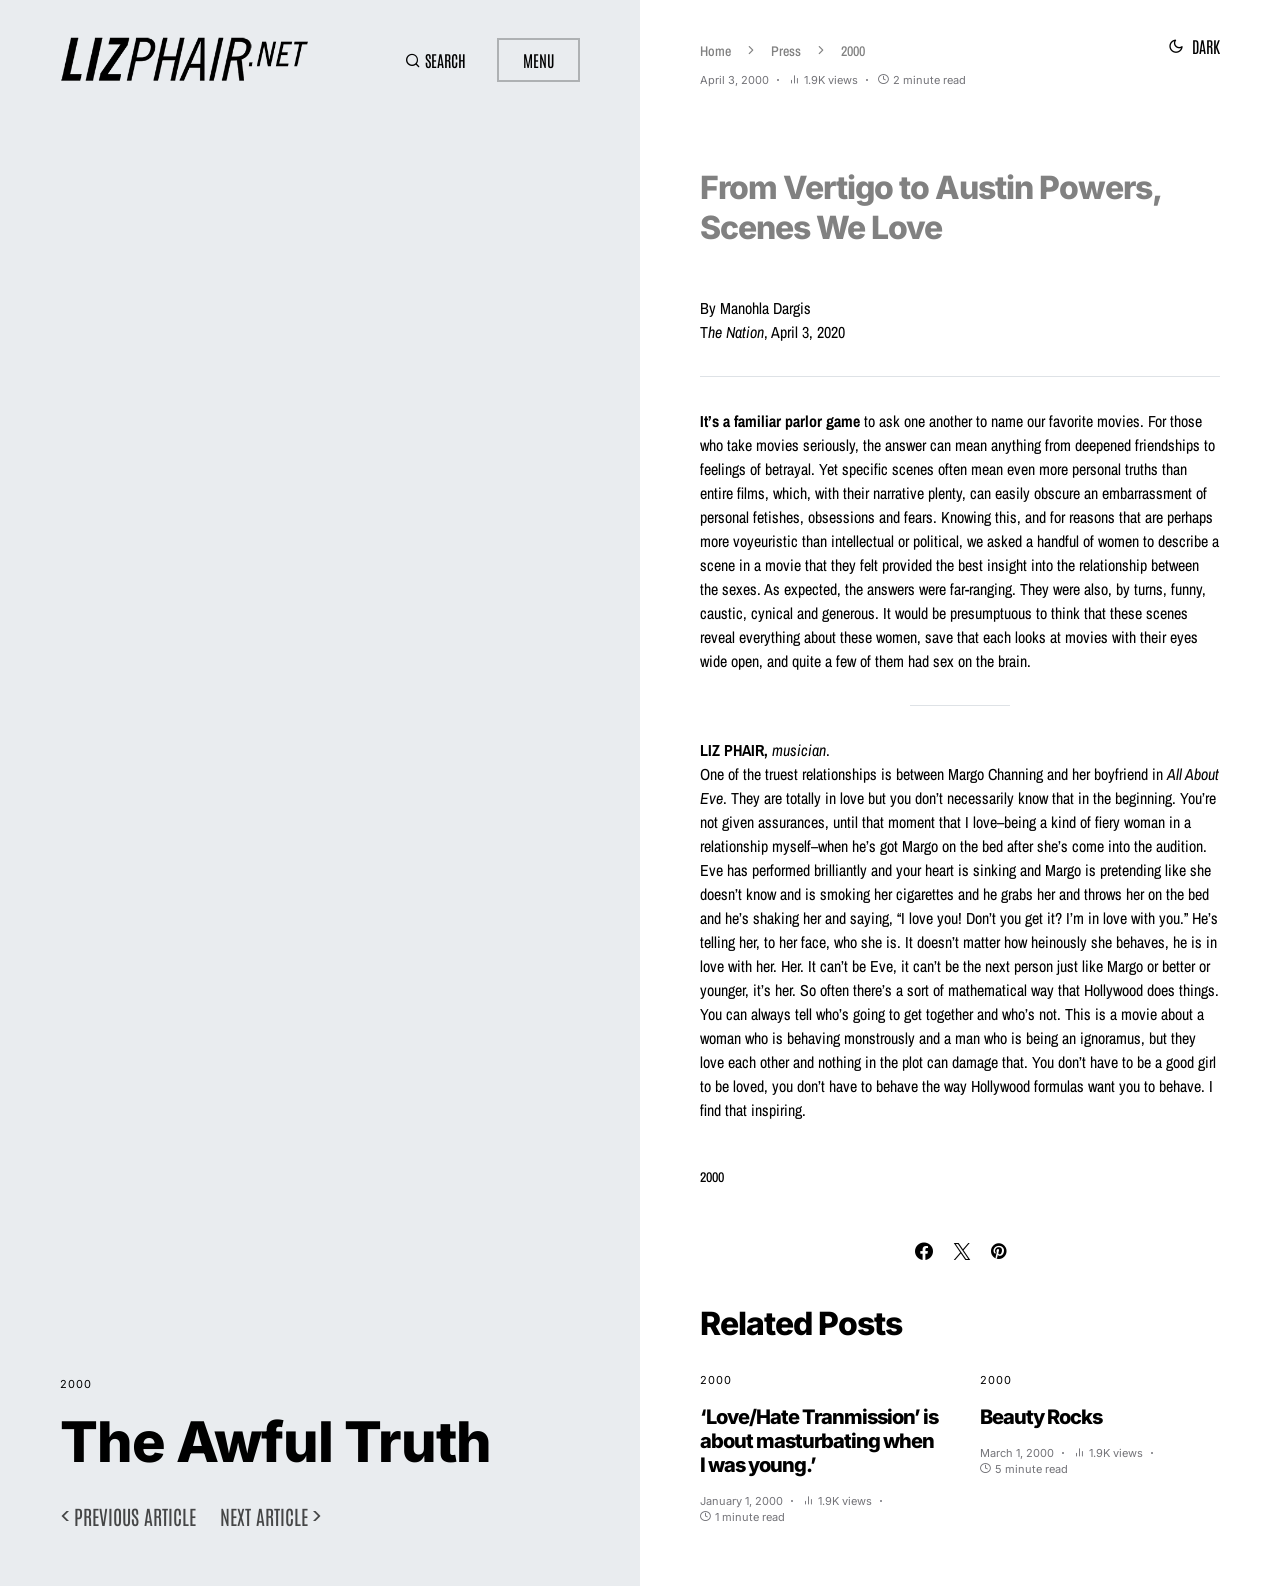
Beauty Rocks (1041, 1417)
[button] (434, 60)
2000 (76, 1384)
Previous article (135, 1516)
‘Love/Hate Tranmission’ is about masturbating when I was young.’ (819, 1441)
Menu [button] (538, 60)
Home (715, 51)
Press (786, 51)
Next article (264, 1516)
